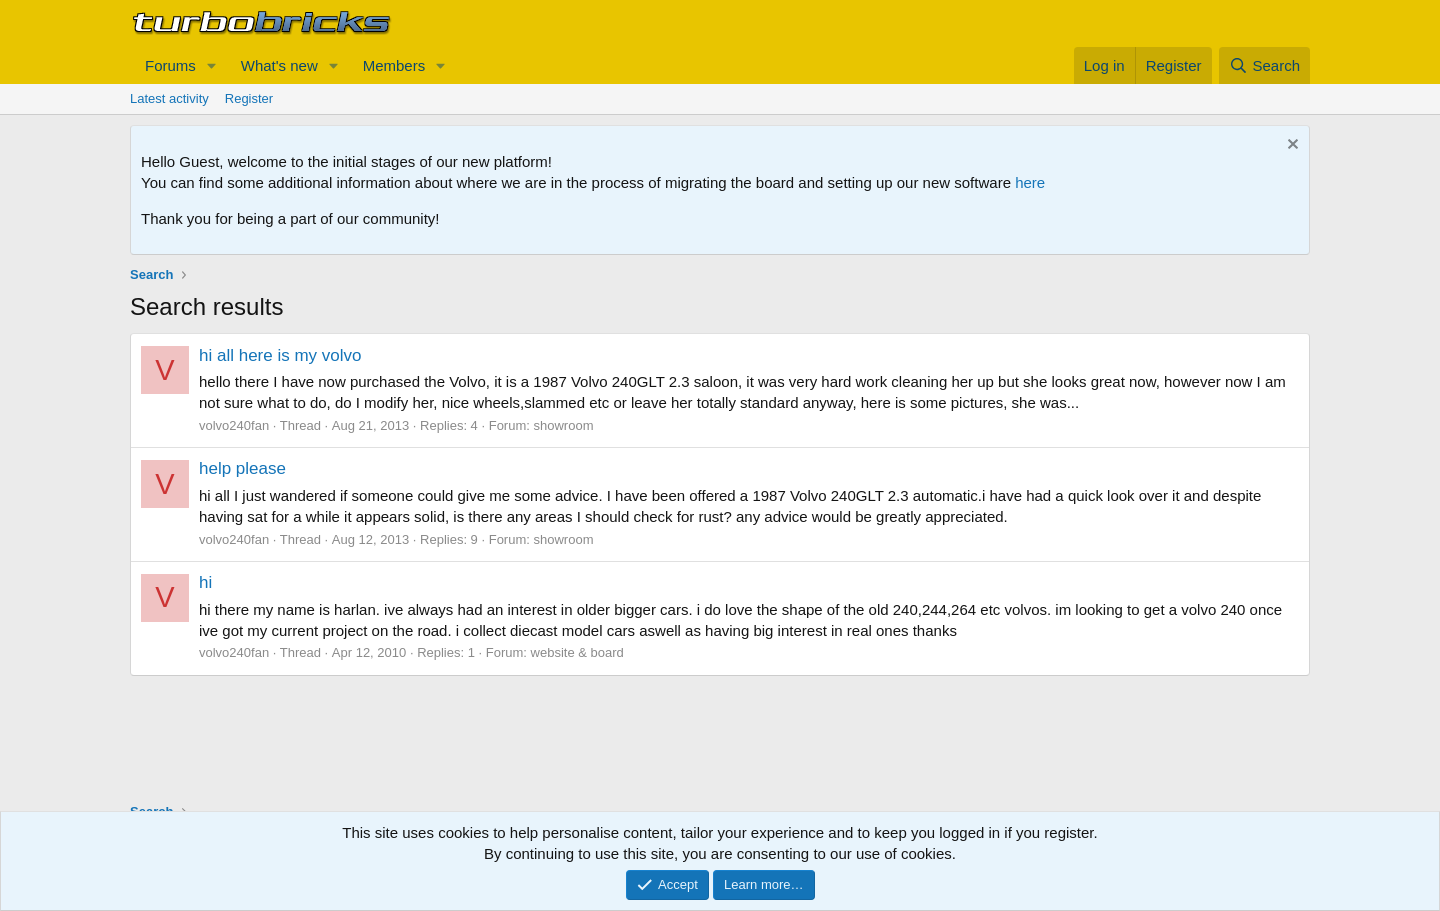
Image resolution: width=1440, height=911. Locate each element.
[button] (212, 65)
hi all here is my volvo (280, 355)
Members (394, 65)
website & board (577, 652)
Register (249, 98)
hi (205, 582)
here (1030, 182)
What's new (279, 65)
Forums (170, 65)
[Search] (1264, 65)
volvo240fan (234, 425)
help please (242, 468)
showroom (564, 425)
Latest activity (169, 98)
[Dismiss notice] (1290, 146)
